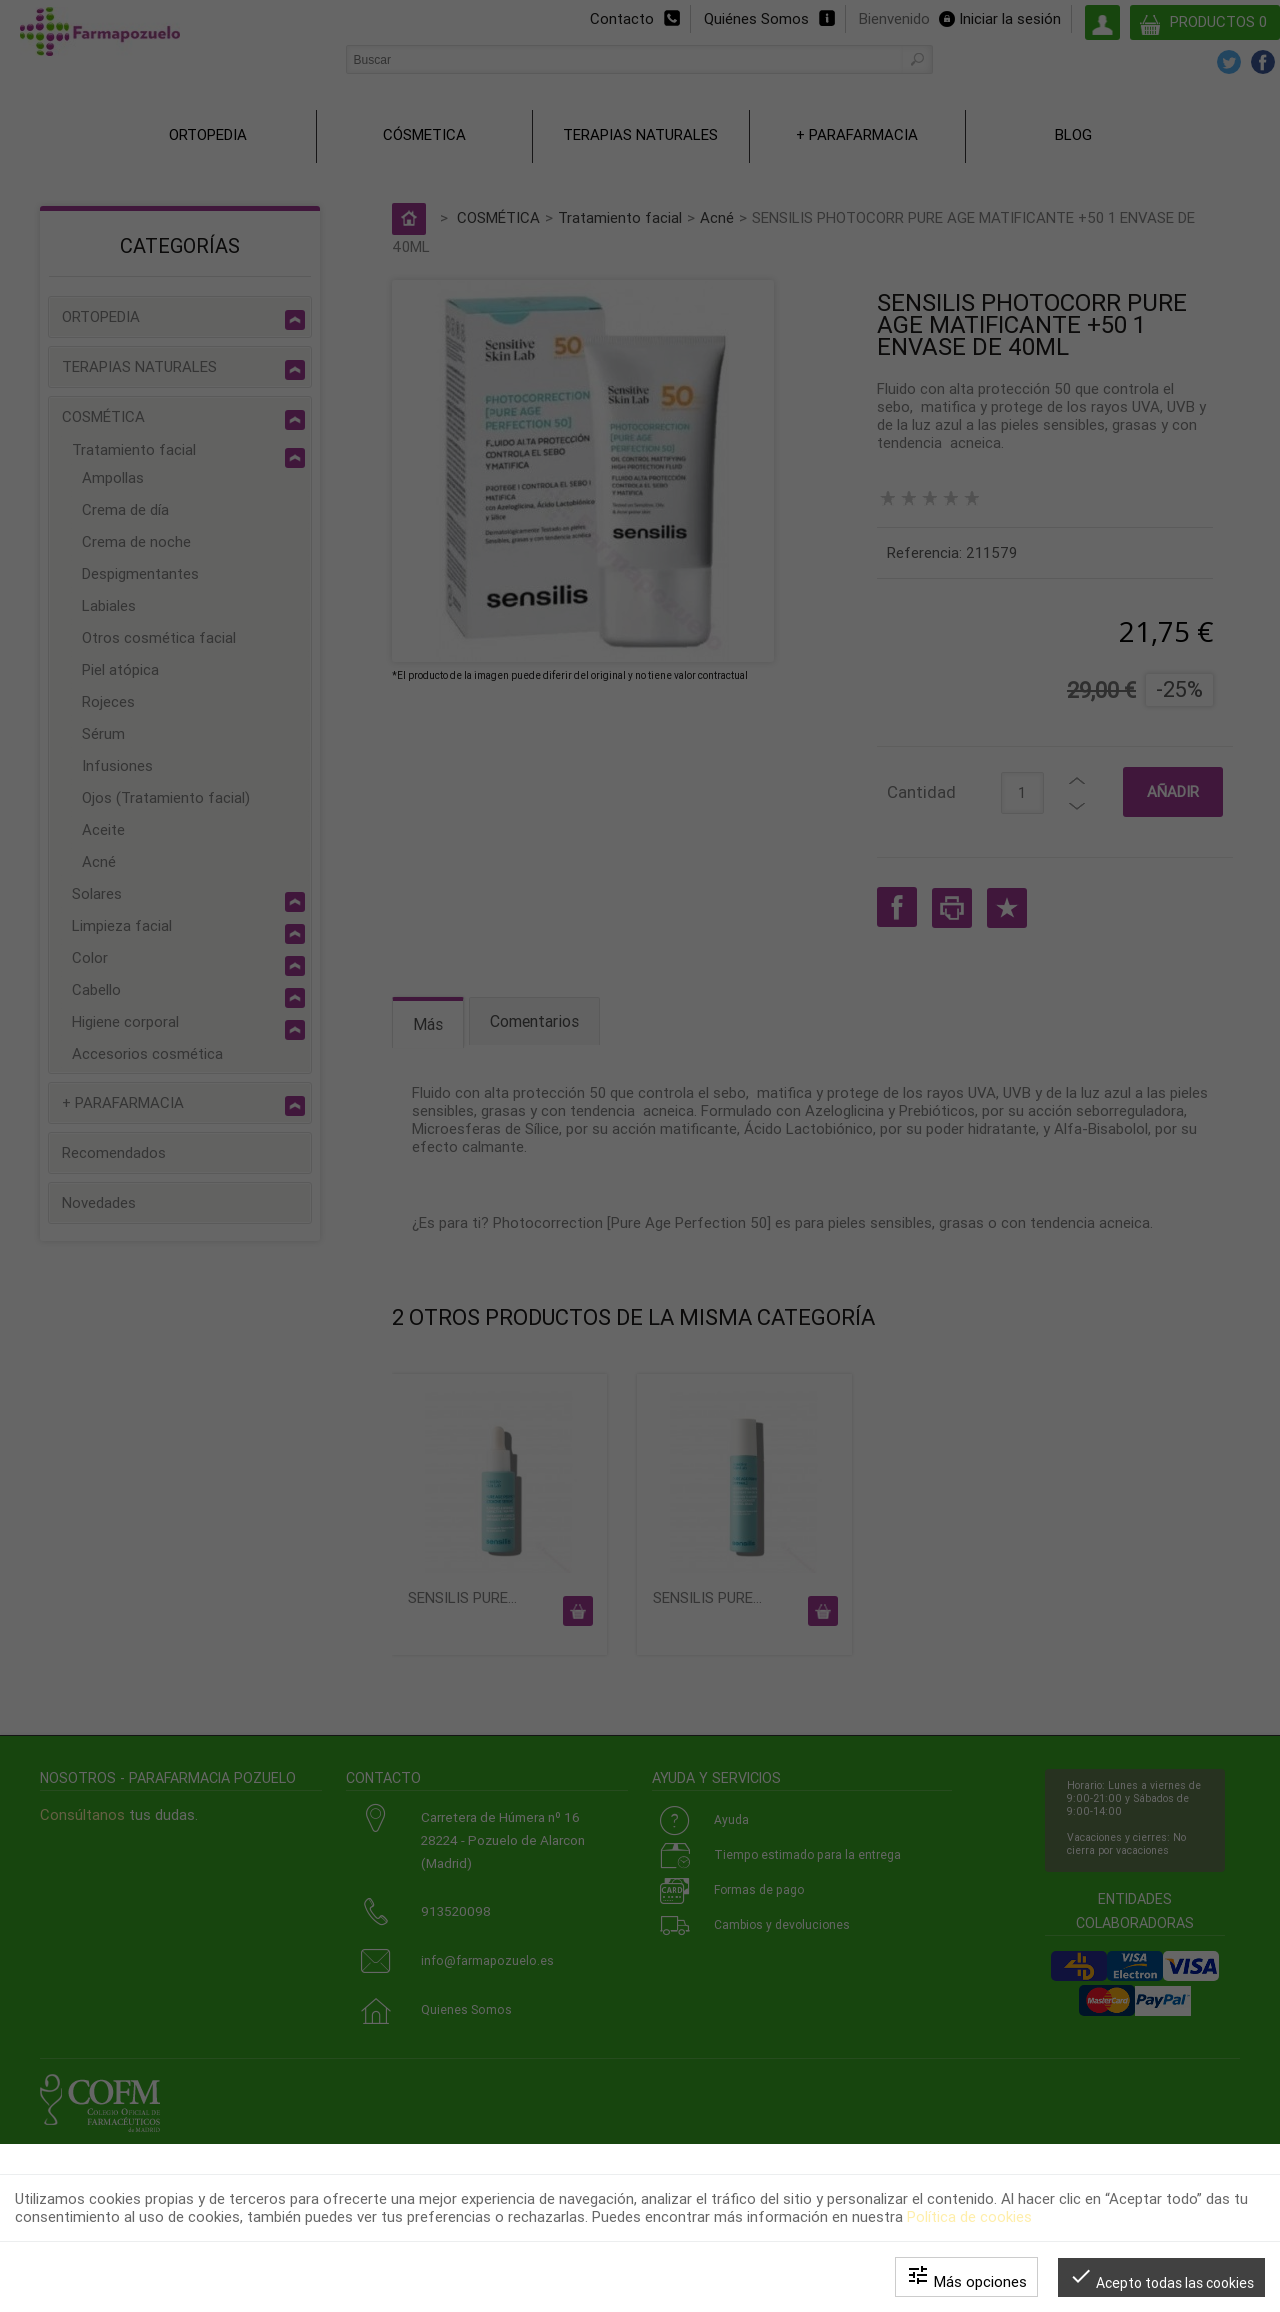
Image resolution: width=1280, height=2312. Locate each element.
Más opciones (966, 2277)
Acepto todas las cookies (1161, 2277)
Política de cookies (969, 2217)
